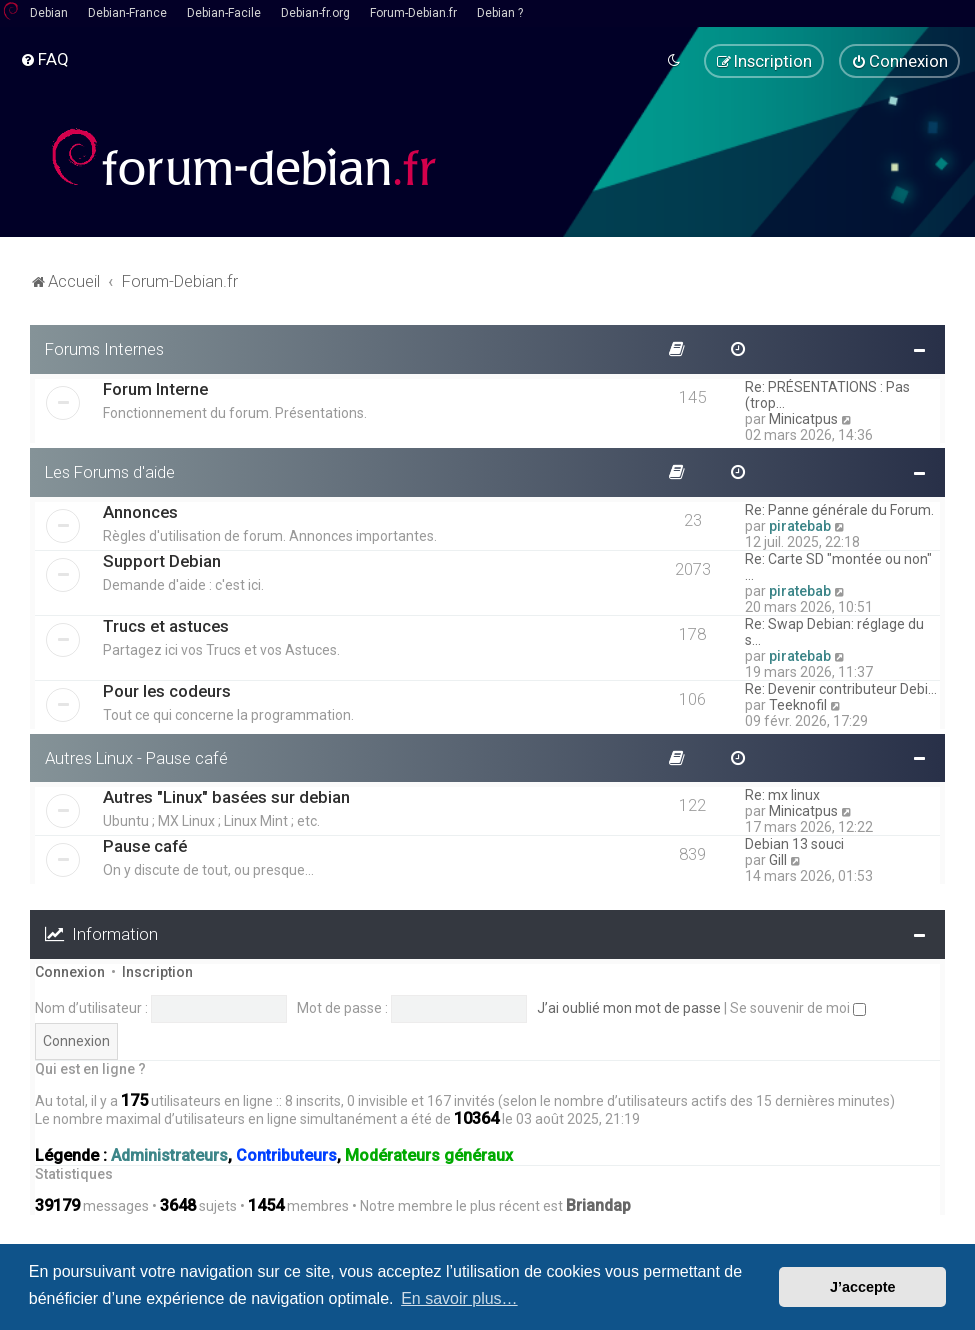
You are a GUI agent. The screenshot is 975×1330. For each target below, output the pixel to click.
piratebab (800, 524)
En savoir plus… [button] (459, 1298)
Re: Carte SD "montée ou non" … (838, 565)
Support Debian (162, 559)
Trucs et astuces (166, 624)
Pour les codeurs (167, 689)
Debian (49, 13)
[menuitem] (44, 59)
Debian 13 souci (794, 843)
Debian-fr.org (315, 13)
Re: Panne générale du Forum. (839, 508)
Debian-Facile (224, 13)
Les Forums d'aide (110, 470)
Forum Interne (155, 387)
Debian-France (127, 13)
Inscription (157, 971)
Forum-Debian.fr (413, 13)
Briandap (598, 1204)
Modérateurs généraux (429, 1154)
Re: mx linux (782, 794)
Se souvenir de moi (798, 1006)
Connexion (70, 971)
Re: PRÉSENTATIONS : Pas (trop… (827, 393)
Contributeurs (286, 1154)
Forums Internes (104, 347)
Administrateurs (169, 1154)
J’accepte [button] (863, 1287)
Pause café (145, 845)
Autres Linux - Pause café (136, 756)
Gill (778, 859)
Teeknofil (798, 703)
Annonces (140, 510)
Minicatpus (803, 417)
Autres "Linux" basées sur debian (226, 796)
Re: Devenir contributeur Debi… (841, 687)
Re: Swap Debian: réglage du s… (834, 630)
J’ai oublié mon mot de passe (629, 1006)
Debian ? (500, 13)
